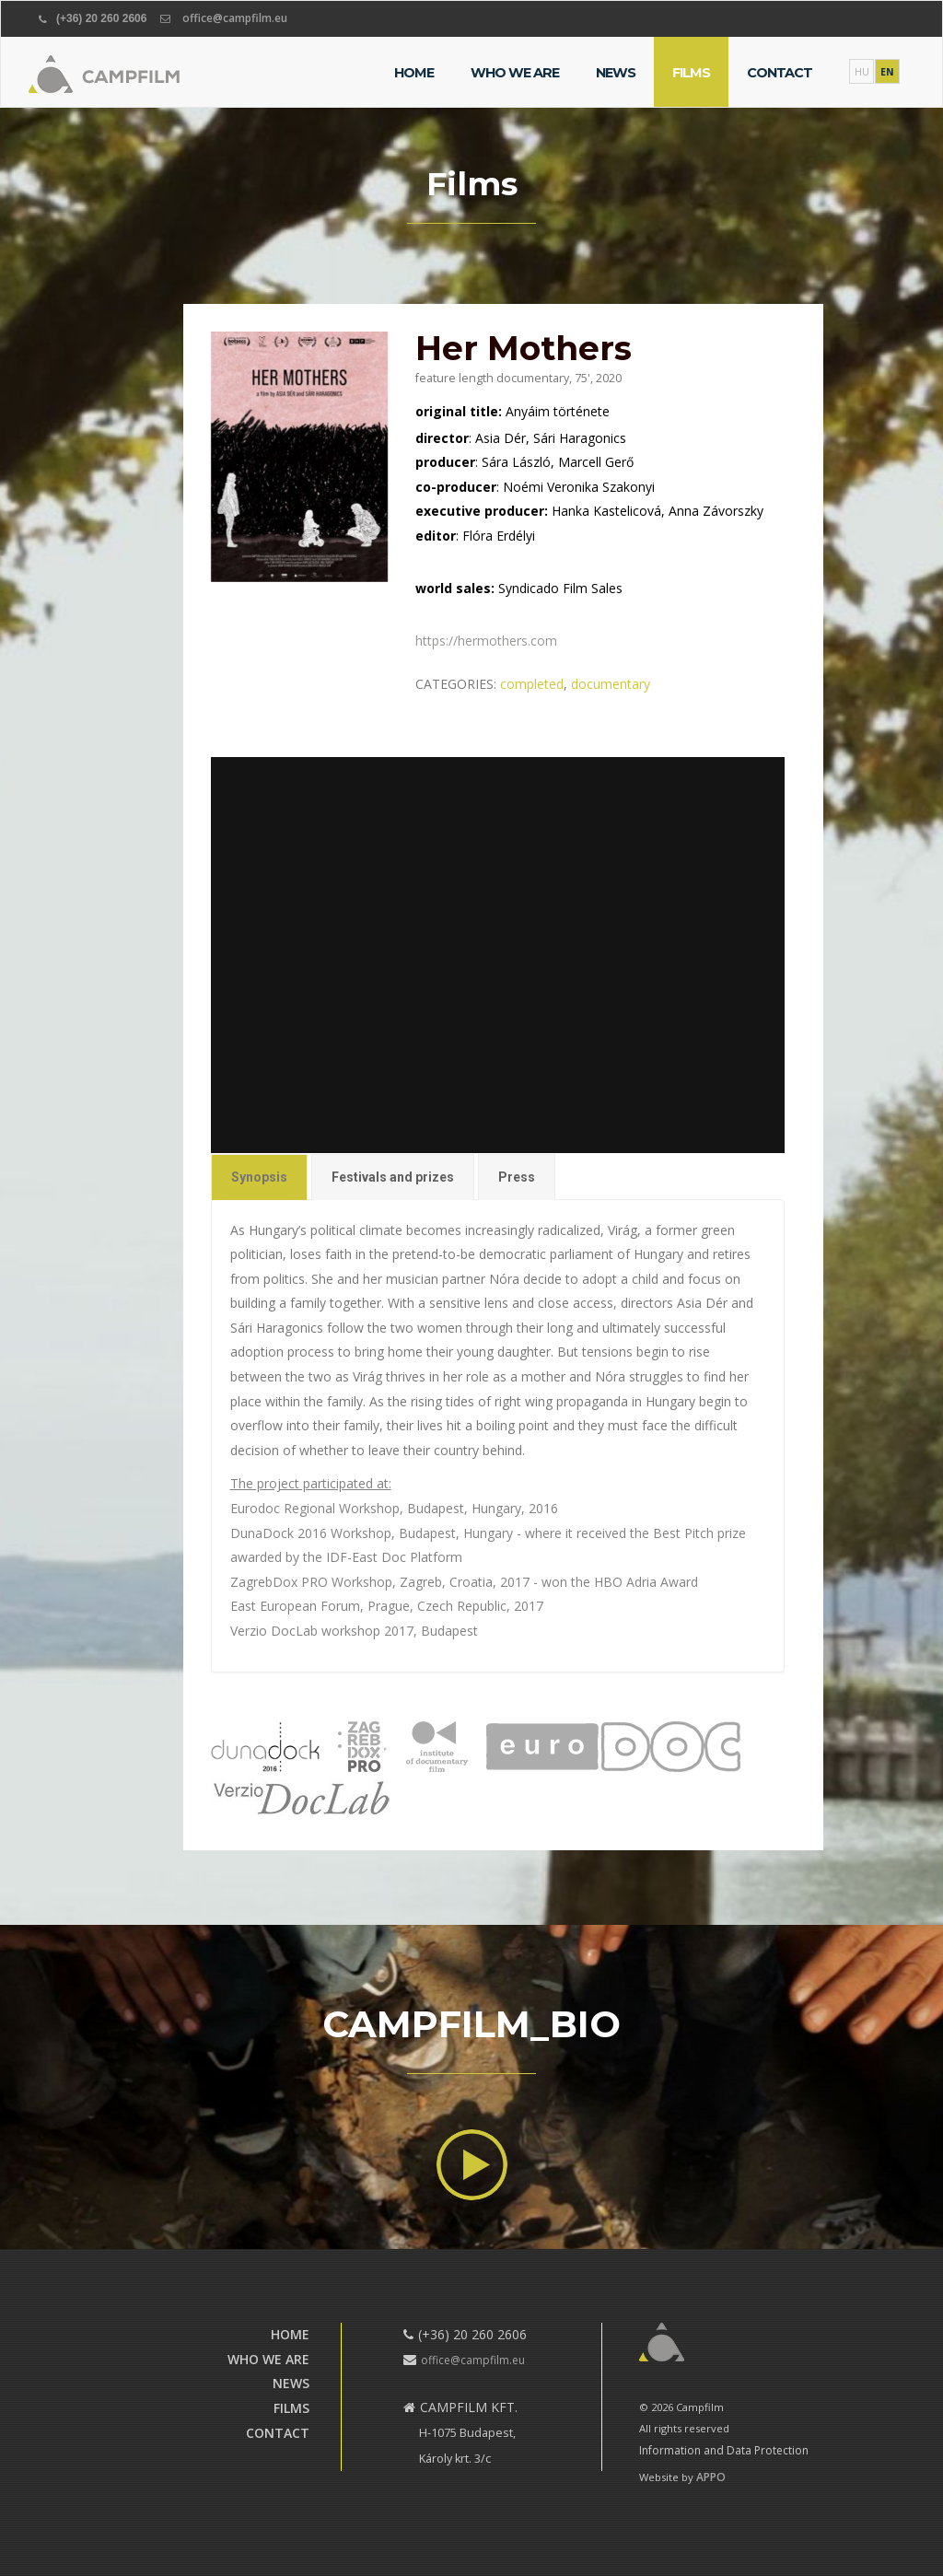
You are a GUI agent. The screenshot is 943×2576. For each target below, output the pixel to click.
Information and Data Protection (724, 2450)
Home (414, 72)
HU (862, 71)
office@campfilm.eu (234, 18)
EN (887, 71)
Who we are (515, 72)
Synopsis (261, 1172)
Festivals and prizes (393, 1172)
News (615, 72)
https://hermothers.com (486, 640)
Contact (779, 72)
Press (515, 1172)
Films (691, 72)
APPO (711, 2477)
